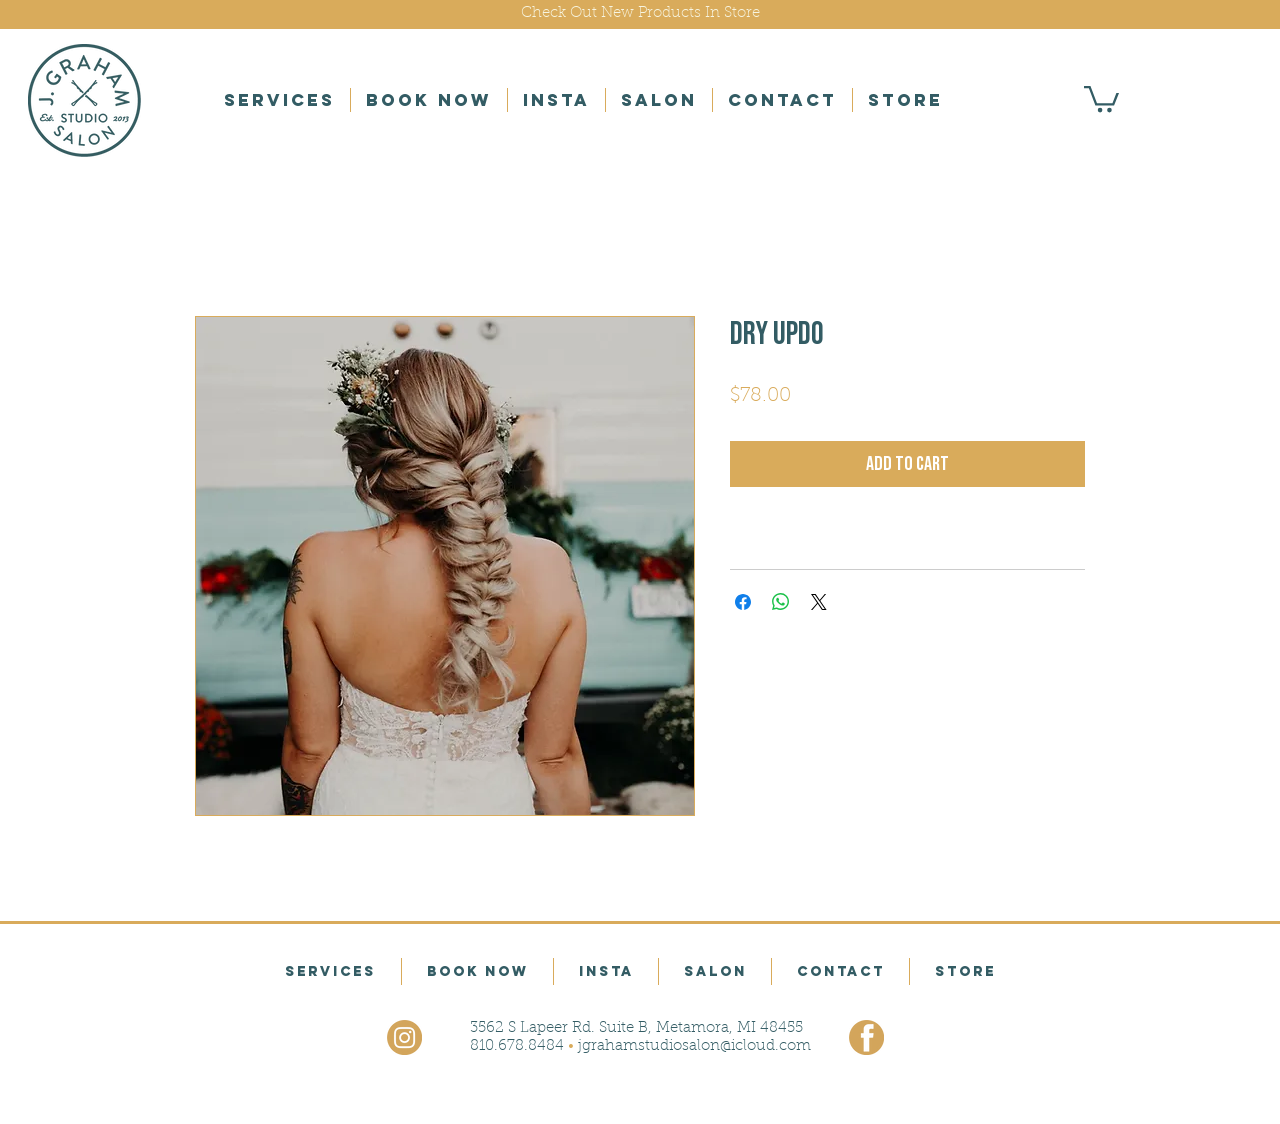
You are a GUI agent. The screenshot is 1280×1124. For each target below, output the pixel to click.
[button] (279, 100)
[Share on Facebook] (743, 602)
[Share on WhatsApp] (781, 602)
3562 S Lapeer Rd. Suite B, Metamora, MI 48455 (636, 1028)
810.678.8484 (517, 1046)
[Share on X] (819, 602)
